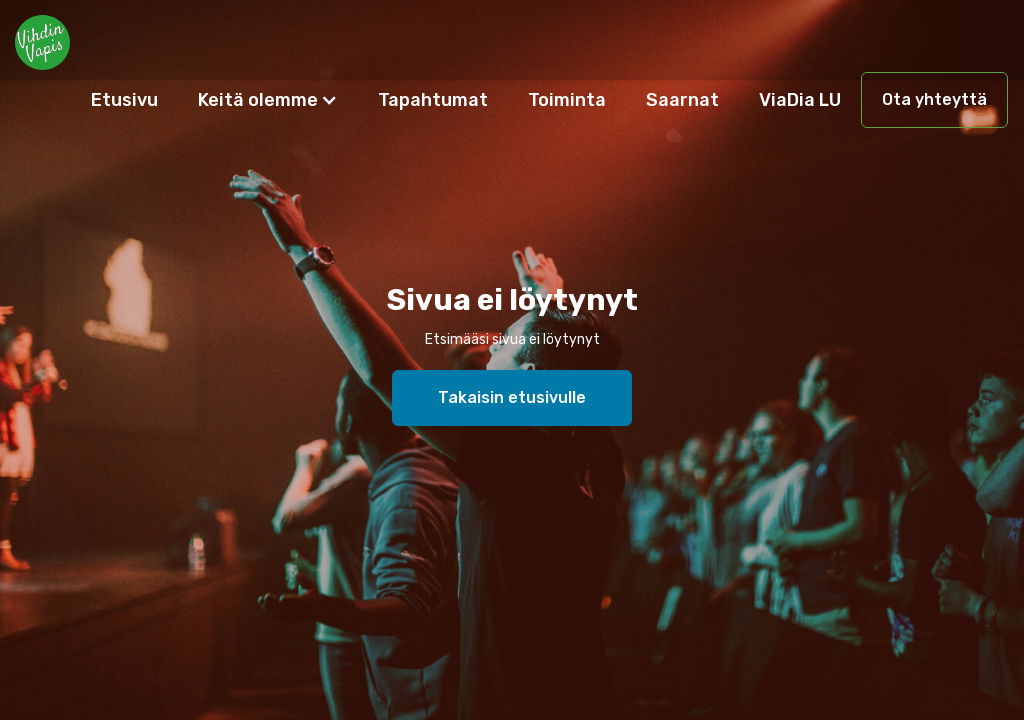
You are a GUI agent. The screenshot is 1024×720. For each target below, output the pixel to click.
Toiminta (567, 100)
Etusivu (124, 100)
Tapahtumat (433, 100)
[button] (268, 100)
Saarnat (682, 100)
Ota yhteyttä (934, 99)
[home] (42, 40)
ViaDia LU (800, 100)
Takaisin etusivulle (512, 397)
